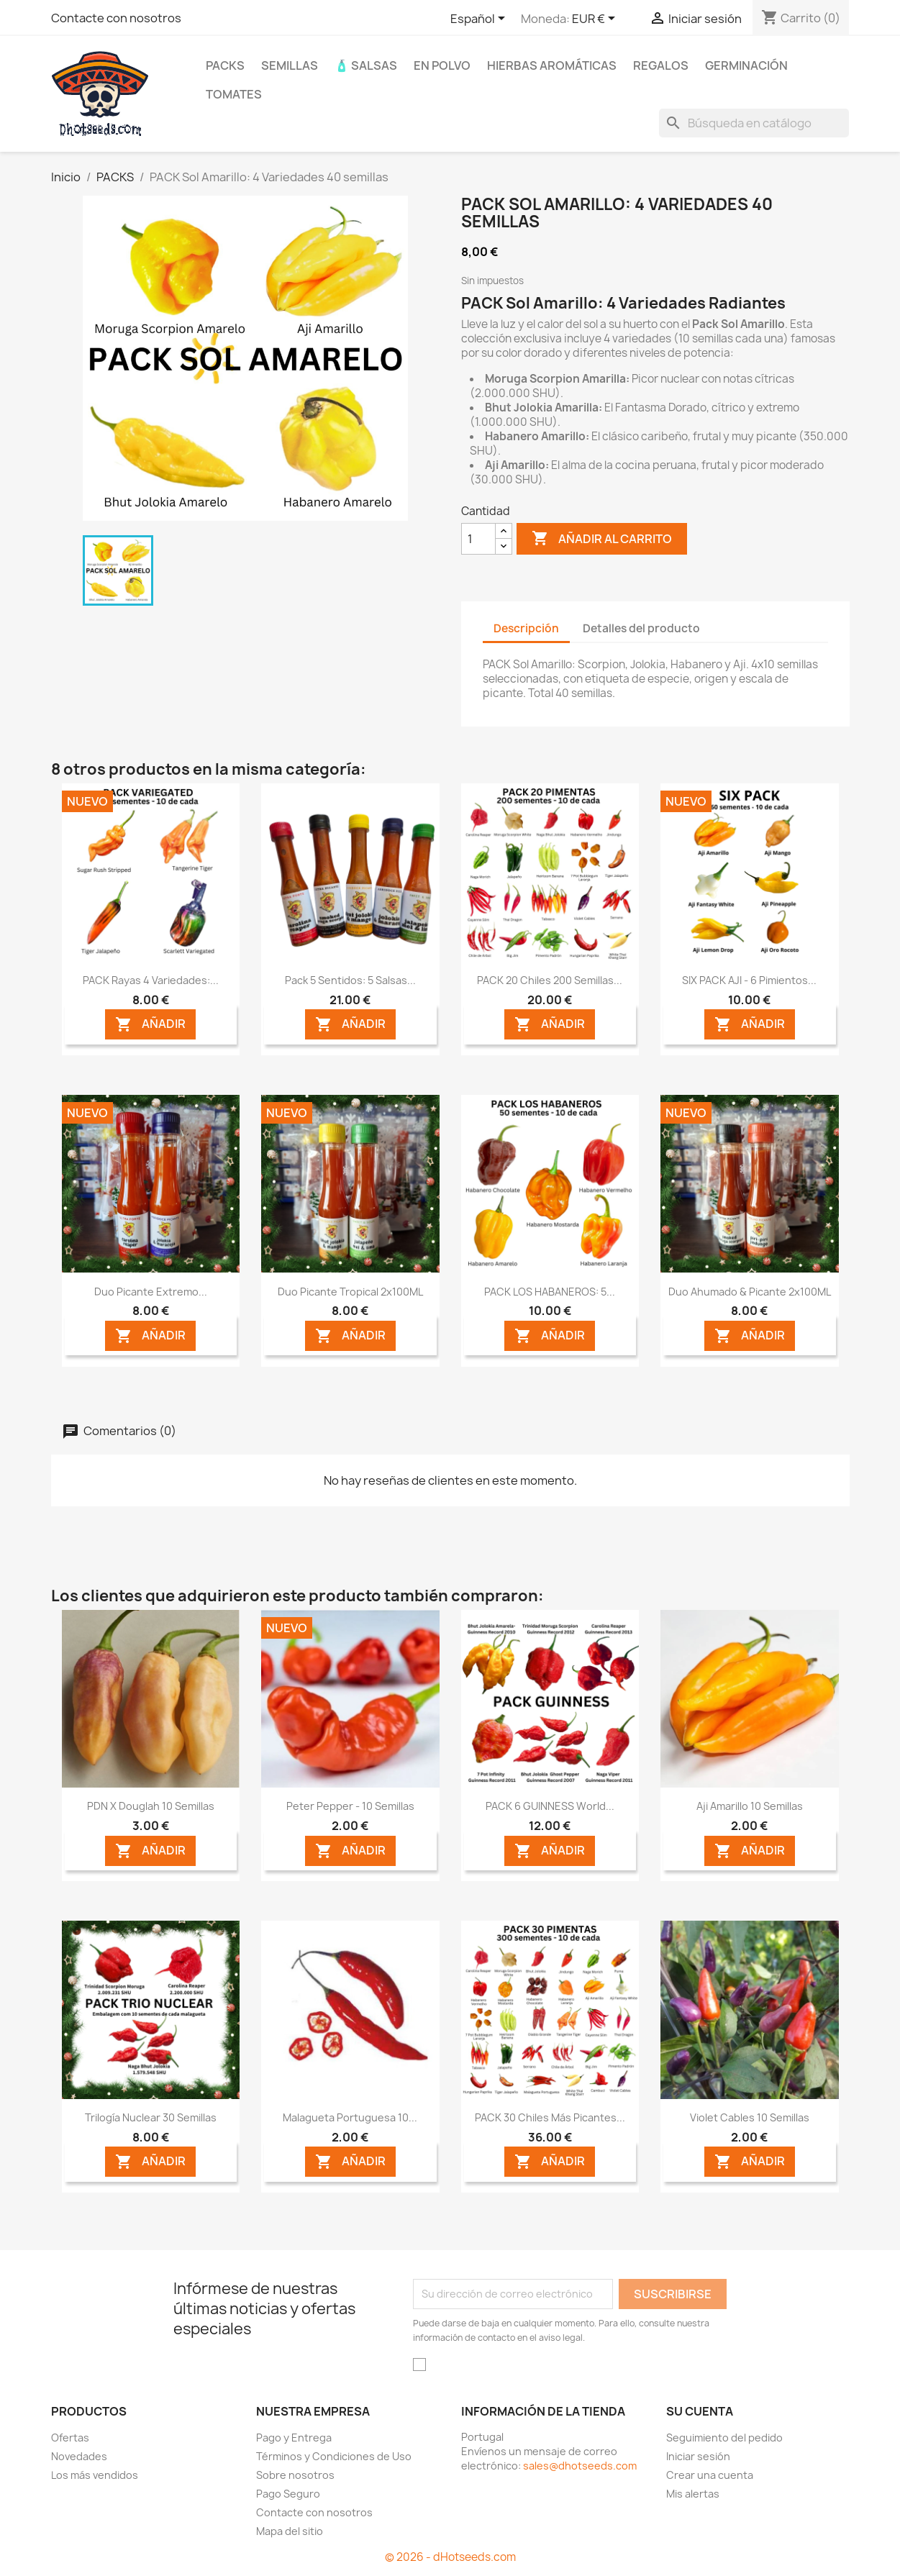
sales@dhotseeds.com (580, 2465)
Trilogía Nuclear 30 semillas (151, 2117)
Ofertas (70, 2437)
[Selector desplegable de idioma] (480, 19)
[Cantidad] (478, 539)
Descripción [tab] (526, 628)
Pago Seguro (288, 2493)
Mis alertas (692, 2493)
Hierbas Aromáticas (552, 65)
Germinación (746, 65)
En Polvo (442, 65)
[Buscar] (754, 123)
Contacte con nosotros (116, 18)
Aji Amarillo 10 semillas (749, 1806)
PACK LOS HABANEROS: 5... (549, 1291)
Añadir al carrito (602, 538)
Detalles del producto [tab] (641, 628)
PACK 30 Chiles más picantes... (550, 2117)
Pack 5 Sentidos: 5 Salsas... (350, 980)
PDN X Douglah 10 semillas (150, 1806)
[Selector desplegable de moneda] (596, 19)
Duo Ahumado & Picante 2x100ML (749, 1291)
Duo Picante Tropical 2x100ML (350, 1291)
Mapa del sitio (289, 2531)
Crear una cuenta (709, 2475)
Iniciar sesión (698, 2456)
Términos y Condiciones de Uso (334, 2456)
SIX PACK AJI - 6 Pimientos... (749, 980)
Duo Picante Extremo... (150, 1291)
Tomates (234, 94)
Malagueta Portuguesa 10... (350, 2117)
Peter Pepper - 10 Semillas (350, 1806)
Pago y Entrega (294, 2437)
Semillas (289, 65)
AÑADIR (150, 1025)
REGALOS (660, 65)
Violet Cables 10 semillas (749, 2117)
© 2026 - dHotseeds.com (450, 2556)
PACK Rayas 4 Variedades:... (151, 980)
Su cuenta (699, 2411)
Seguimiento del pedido (724, 2437)
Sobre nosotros (295, 2475)
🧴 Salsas (366, 65)
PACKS (225, 65)
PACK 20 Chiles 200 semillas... (549, 980)
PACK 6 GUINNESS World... (550, 1806)
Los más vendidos (94, 2475)
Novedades (79, 2456)
